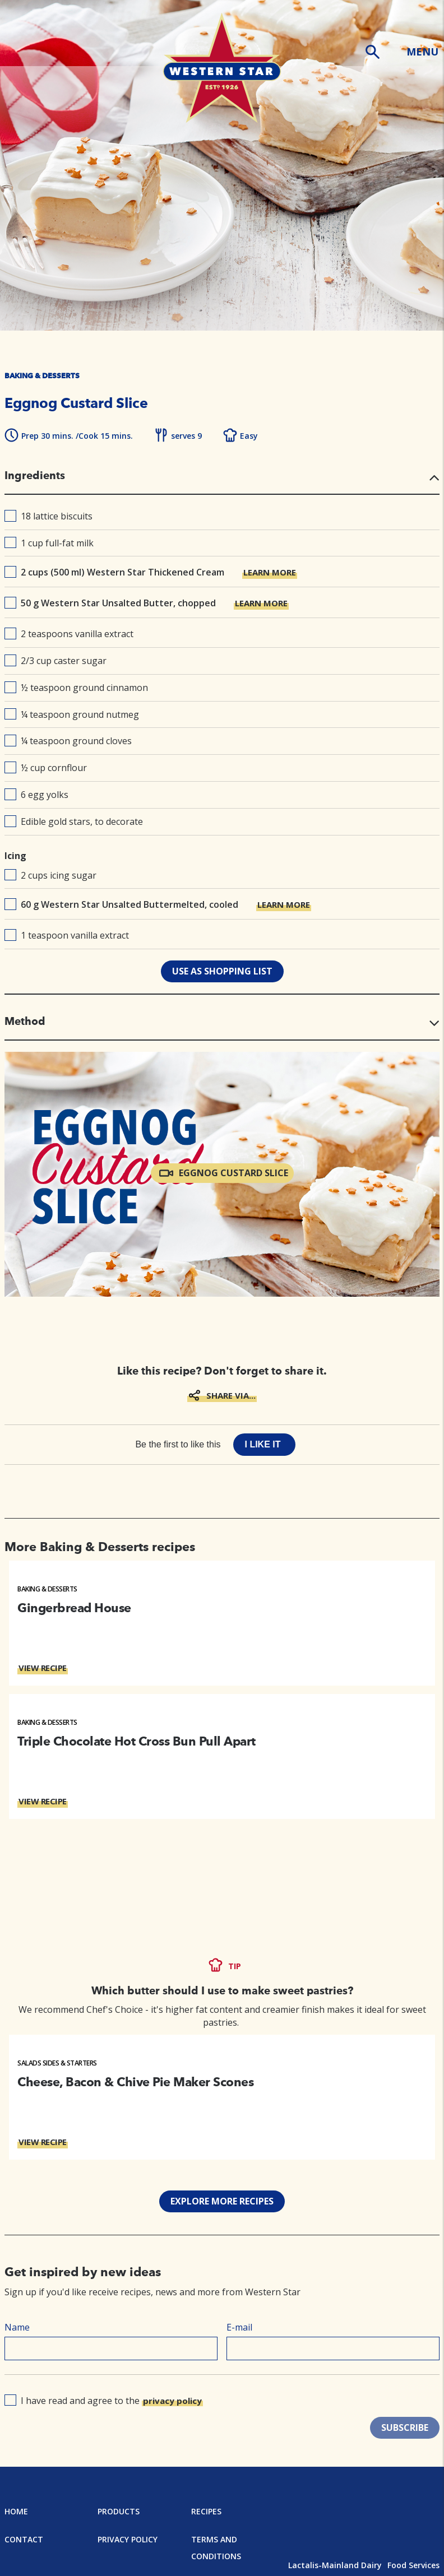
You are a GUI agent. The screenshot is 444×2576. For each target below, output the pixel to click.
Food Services (413, 2565)
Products (119, 2511)
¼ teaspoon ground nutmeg (71, 714)
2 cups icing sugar (50, 875)
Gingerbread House (74, 1607)
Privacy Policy (128, 2539)
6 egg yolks (36, 794)
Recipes (206, 2511)
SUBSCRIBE (404, 2427)
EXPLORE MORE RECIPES (222, 2201)
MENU (422, 51)
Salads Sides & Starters (57, 2063)
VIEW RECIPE (42, 1667)
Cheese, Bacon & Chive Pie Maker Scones (135, 2081)
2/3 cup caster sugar (55, 661)
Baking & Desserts (47, 1589)
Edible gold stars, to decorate (73, 821)
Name (17, 2327)
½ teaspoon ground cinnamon (76, 687)
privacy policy (172, 2400)
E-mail (239, 2327)
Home (16, 2511)
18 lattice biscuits (48, 516)
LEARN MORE (269, 572)
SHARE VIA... (231, 1395)
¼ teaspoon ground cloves (68, 741)
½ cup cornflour (45, 768)
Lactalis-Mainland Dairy (335, 2565)
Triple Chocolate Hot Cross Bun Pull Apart (136, 1741)
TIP (234, 1966)
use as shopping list (222, 971)
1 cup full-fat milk (49, 543)
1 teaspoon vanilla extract (66, 935)
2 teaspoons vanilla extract (68, 634)
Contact (23, 2539)
